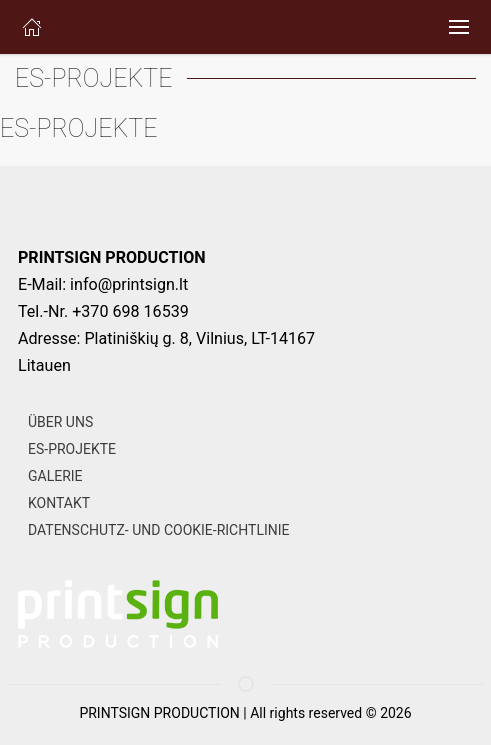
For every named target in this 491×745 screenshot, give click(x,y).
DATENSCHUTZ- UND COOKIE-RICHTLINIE (158, 530)
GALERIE (55, 476)
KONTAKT (59, 503)
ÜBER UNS (60, 422)
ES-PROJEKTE (72, 449)
